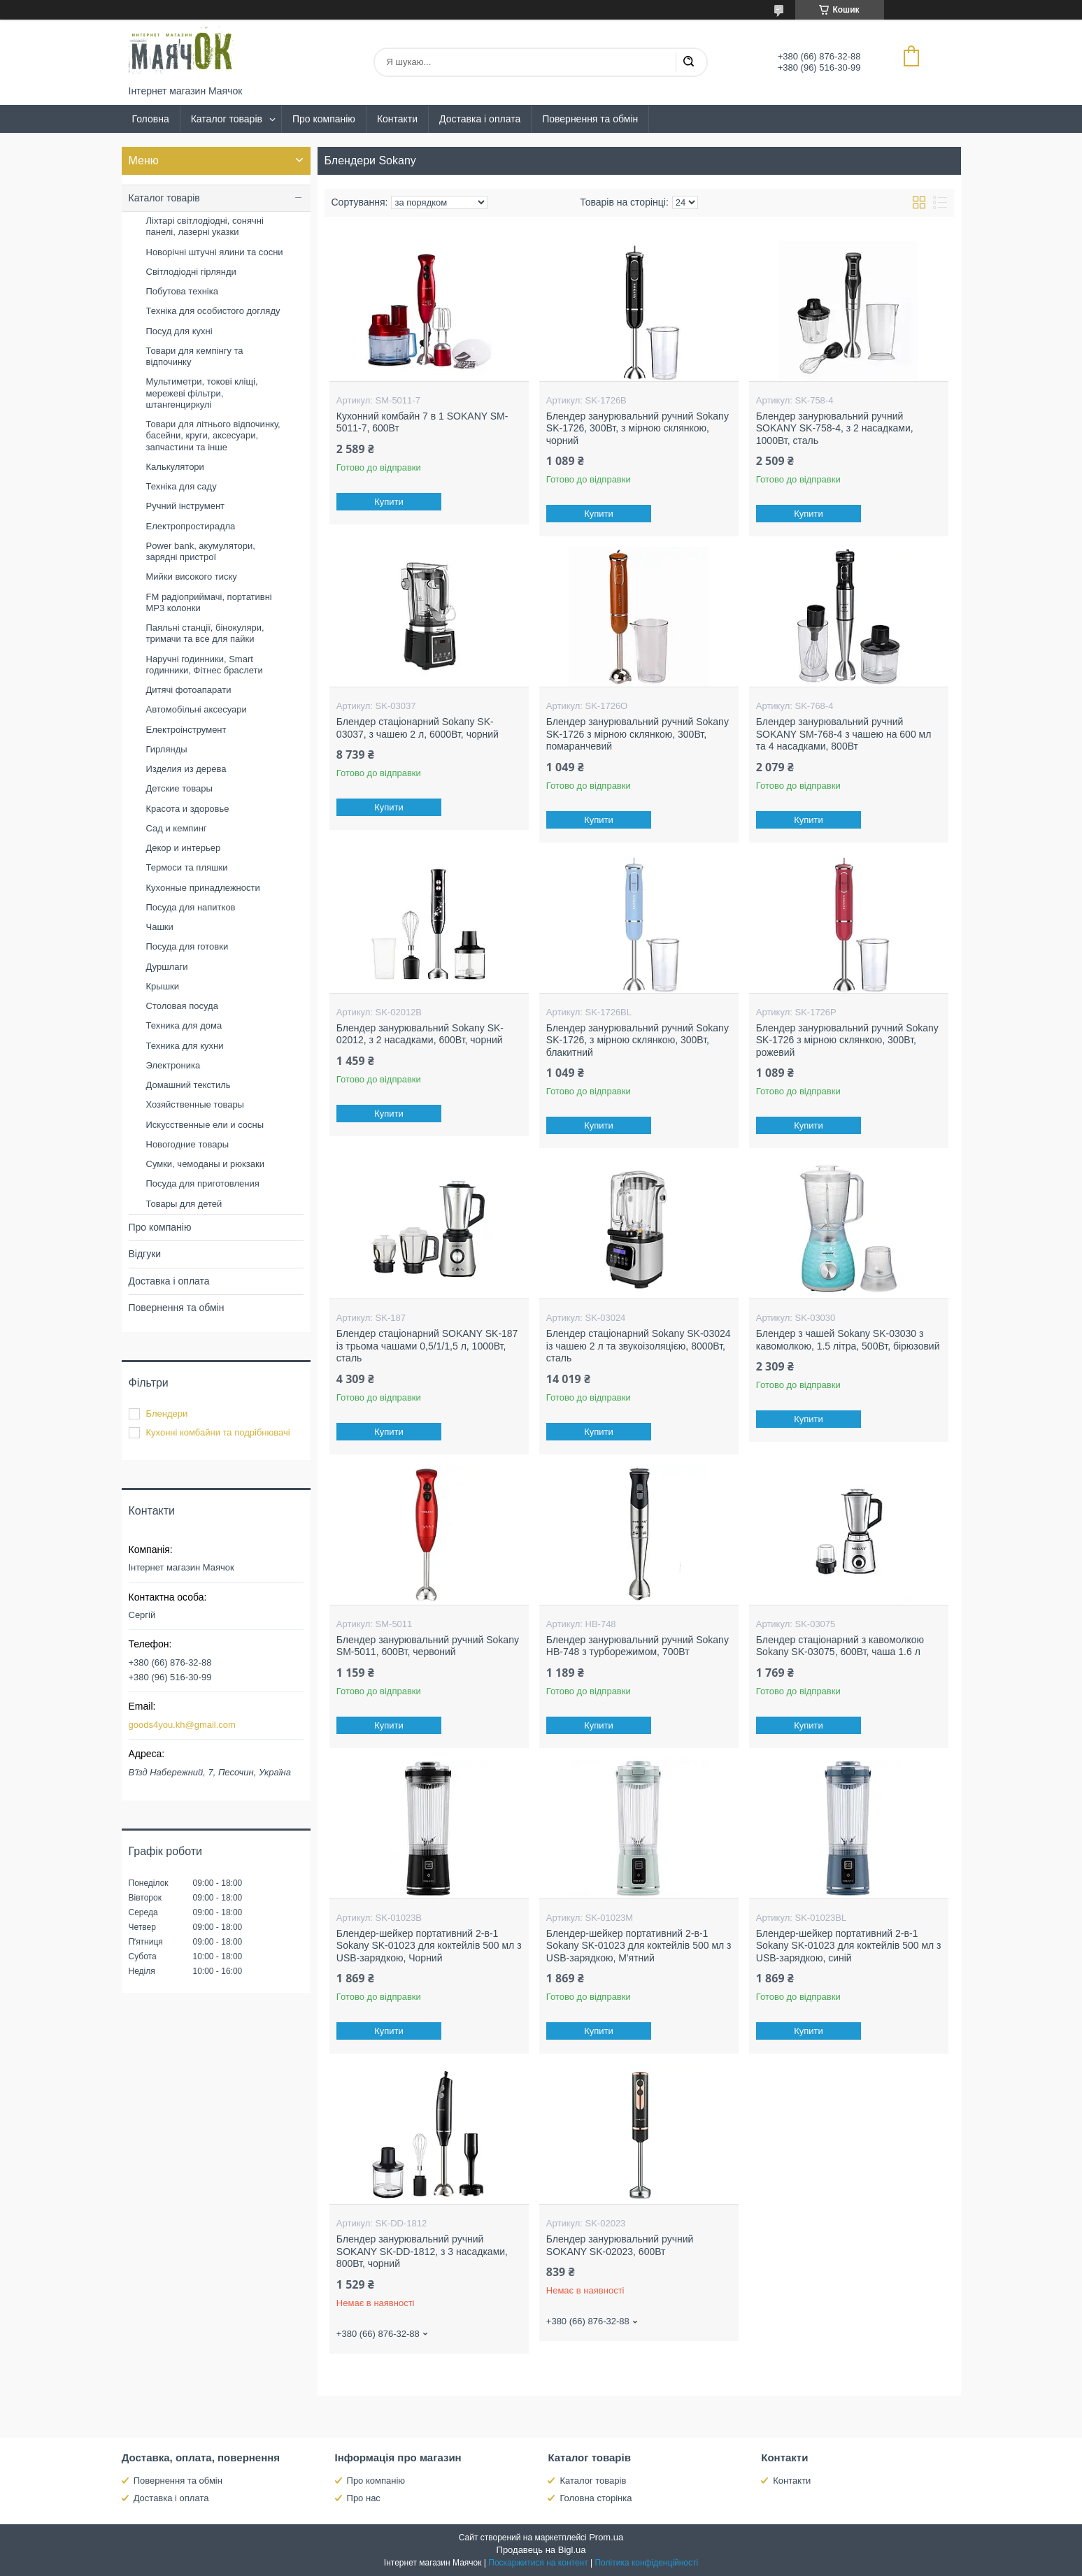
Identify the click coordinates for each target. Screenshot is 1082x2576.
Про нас (363, 2498)
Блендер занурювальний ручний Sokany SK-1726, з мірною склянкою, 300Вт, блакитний (637, 1040)
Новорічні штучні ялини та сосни (214, 252)
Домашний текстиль (188, 1085)
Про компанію (323, 118)
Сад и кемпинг (176, 828)
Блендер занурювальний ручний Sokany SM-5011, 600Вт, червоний (427, 1646)
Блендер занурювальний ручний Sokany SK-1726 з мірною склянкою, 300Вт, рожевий (847, 1040)
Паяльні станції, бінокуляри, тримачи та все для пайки (205, 633)
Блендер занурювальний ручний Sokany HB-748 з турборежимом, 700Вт (637, 1646)
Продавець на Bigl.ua (541, 2550)
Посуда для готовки (187, 946)
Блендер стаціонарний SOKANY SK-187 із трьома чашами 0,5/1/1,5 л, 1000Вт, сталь (427, 1346)
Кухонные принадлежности (203, 887)
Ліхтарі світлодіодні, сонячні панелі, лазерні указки (205, 226)
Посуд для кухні (179, 331)
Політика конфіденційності (646, 2563)
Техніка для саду (181, 486)
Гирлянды (166, 749)
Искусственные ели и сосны (205, 1124)
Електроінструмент (186, 729)
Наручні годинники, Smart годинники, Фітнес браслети (204, 664)
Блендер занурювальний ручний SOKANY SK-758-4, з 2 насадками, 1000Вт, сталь (834, 428)
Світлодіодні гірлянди (191, 271)
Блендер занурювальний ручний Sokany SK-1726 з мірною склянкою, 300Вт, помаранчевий (637, 734)
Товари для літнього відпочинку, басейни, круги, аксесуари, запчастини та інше (213, 435)
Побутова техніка (182, 291)
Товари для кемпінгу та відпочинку (194, 356)
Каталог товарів (226, 118)
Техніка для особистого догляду (213, 311)
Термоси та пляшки (187, 867)
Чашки (159, 927)
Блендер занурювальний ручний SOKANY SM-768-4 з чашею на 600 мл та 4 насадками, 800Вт (844, 734)
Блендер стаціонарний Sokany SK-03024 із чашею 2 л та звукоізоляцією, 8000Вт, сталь (638, 1346)
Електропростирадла (191, 526)
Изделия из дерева (186, 769)
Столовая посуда (182, 1006)
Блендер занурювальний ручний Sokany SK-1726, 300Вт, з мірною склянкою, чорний (637, 428)
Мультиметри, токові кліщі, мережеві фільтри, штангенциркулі (202, 393)
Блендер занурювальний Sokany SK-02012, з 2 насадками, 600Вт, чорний (420, 1034)
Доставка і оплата (479, 118)
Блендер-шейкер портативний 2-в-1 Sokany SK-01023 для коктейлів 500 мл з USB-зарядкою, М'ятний (639, 1945)
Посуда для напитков (191, 907)
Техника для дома (184, 1025)
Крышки (163, 986)
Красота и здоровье (187, 808)
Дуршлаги (167, 966)
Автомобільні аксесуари (196, 709)
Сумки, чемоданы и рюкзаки (205, 1164)
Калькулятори (175, 466)
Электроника (173, 1065)
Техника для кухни (185, 1045)
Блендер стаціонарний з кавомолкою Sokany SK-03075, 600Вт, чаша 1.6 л (840, 1646)
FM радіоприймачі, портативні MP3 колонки (209, 602)
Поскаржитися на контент (538, 2563)
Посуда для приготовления (202, 1183)
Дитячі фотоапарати (189, 690)
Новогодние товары (187, 1144)
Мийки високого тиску (191, 576)
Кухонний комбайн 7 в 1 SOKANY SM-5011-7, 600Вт (422, 422)
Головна (150, 118)
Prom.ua (606, 2537)
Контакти (397, 118)
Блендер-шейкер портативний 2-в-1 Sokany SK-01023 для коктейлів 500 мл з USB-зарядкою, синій (848, 1945)
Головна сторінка (596, 2498)
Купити (389, 501)
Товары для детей (184, 1203)
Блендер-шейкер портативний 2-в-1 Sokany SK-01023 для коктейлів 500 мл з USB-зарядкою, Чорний (429, 1945)
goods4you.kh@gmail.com (182, 1724)
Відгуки (145, 1253)
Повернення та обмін (590, 118)
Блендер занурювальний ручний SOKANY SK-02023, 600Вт (620, 2245)
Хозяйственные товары (195, 1104)
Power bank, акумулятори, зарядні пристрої (200, 551)
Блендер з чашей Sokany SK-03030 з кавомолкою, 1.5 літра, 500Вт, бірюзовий (848, 1340)
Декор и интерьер (183, 848)
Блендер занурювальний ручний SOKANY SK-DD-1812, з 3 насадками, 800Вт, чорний (422, 2251)
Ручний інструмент (185, 506)
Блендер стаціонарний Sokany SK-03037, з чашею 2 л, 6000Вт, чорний (417, 728)
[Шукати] (688, 62)
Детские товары (179, 788)
